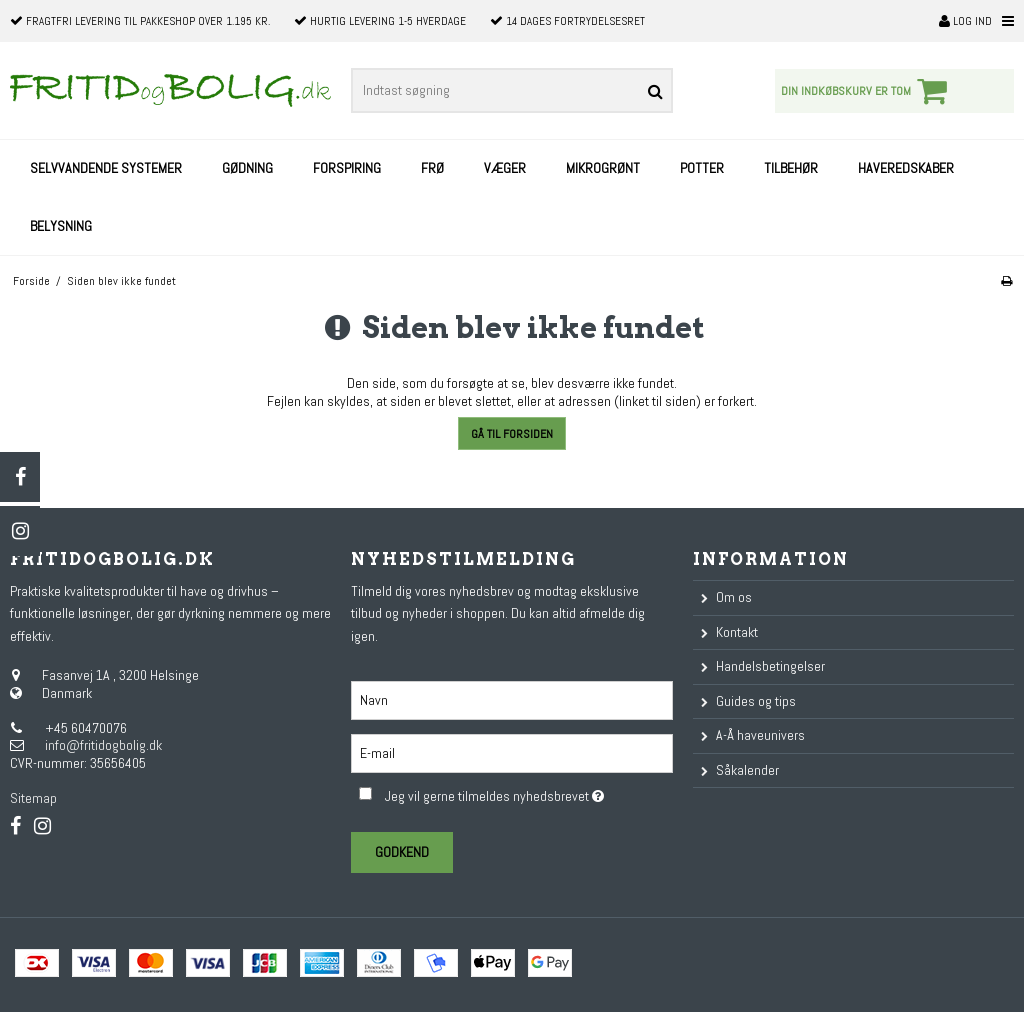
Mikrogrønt (603, 168)
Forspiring (347, 168)
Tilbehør (791, 168)
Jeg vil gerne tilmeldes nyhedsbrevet (528, 792)
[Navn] (511, 699)
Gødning (247, 168)
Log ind (965, 21)
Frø (432, 168)
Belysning (61, 226)
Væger (505, 168)
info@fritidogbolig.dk (103, 745)
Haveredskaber (906, 168)
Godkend (402, 852)
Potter (702, 168)
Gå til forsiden (512, 434)
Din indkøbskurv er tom (867, 91)
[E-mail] (511, 752)
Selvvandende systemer (106, 168)
